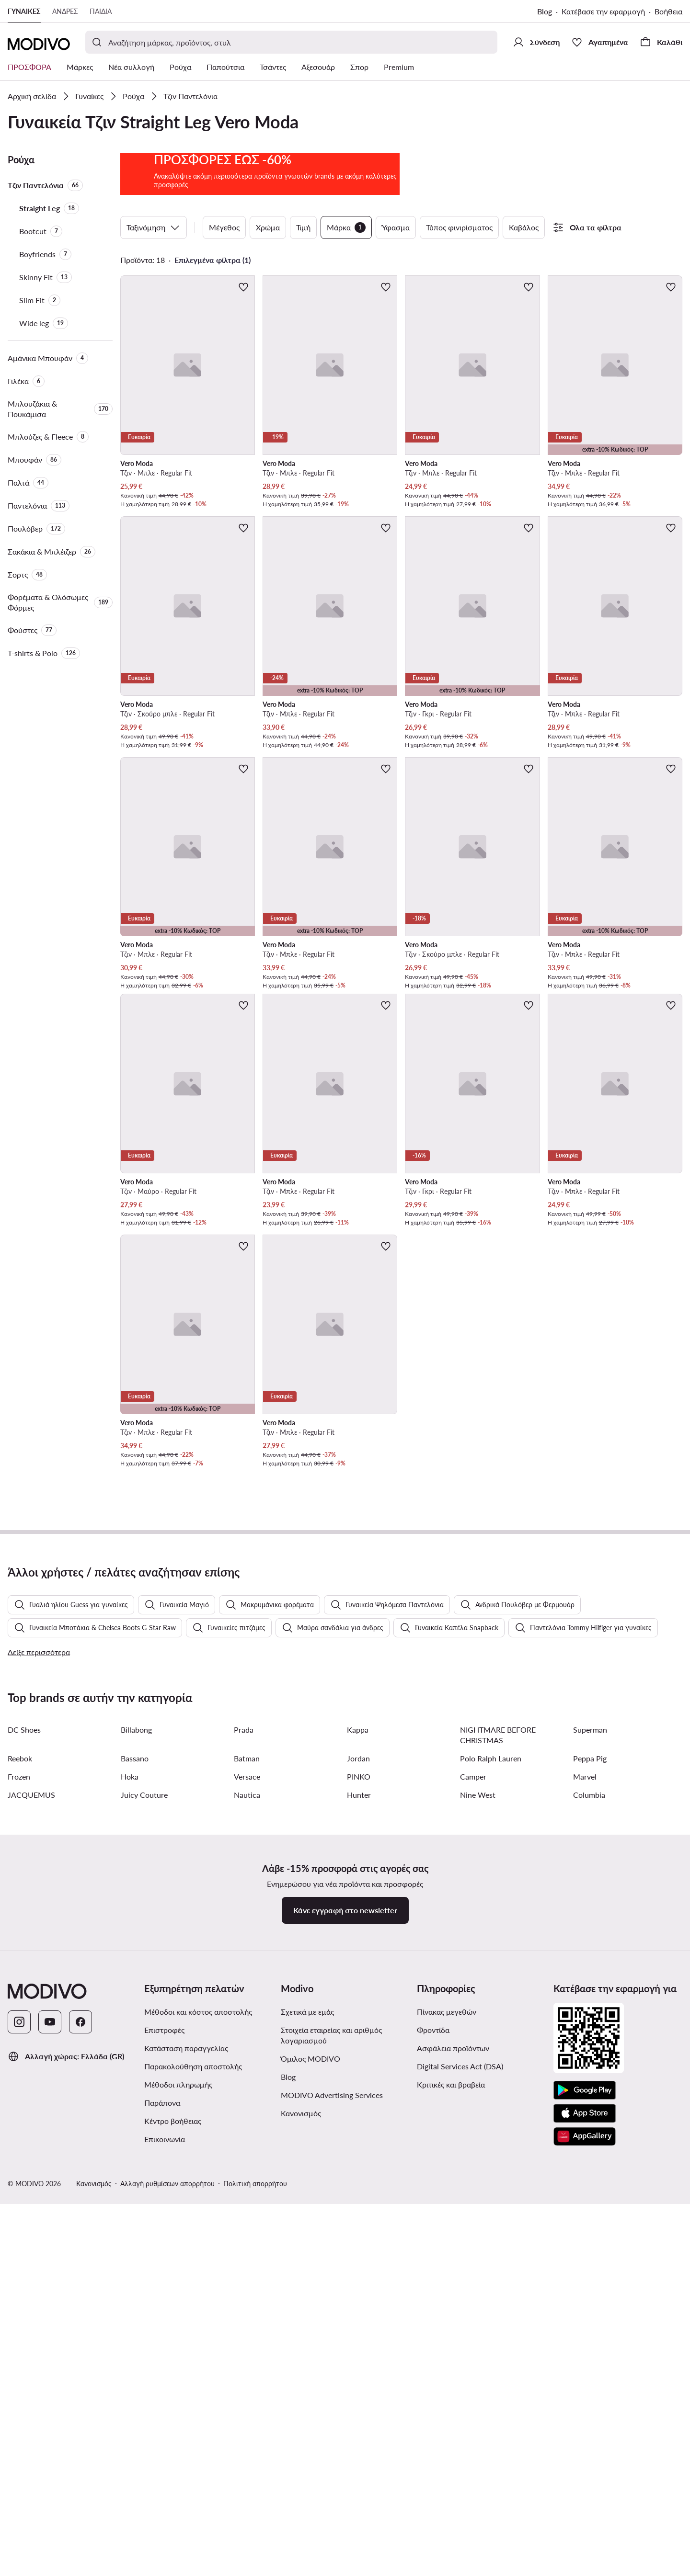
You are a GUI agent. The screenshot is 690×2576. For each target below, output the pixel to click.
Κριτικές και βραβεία (451, 2534)
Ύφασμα (396, 227)
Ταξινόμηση (153, 227)
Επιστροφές (164, 2479)
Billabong (136, 2179)
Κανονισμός (301, 2562)
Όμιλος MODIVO (310, 2508)
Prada (243, 2179)
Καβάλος (524, 227)
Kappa (357, 2179)
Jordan (358, 2208)
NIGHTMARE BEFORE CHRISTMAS (498, 2184)
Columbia (589, 2244)
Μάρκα (346, 227)
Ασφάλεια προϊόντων (453, 2497)
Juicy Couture (144, 2244)
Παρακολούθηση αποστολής (193, 2515)
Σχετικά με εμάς (307, 2461)
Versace (247, 2226)
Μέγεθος (224, 227)
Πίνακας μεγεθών (446, 2461)
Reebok (20, 2208)
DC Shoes (24, 2179)
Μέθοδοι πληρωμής (178, 2534)
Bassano (135, 2208)
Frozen (19, 2226)
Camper (473, 2226)
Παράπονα (162, 2552)
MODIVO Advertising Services (332, 2544)
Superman (590, 2179)
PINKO (358, 2226)
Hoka (129, 2226)
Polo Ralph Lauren (490, 2208)
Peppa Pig (590, 2208)
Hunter (359, 2244)
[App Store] (584, 2563)
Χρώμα (268, 227)
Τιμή (303, 227)
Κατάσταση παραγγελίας (186, 2497)
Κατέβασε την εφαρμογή (603, 11)
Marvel (585, 2226)
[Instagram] (19, 2471)
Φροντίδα (433, 2479)
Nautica (247, 2244)
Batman (247, 2208)
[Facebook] (80, 2471)
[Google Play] (584, 2540)
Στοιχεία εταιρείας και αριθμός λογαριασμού (331, 2485)
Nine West (477, 2244)
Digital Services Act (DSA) (460, 2515)
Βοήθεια (668, 11)
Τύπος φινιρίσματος (459, 227)
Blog (544, 11)
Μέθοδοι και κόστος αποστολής (198, 2461)
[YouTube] (49, 2471)
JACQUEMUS (31, 2244)
